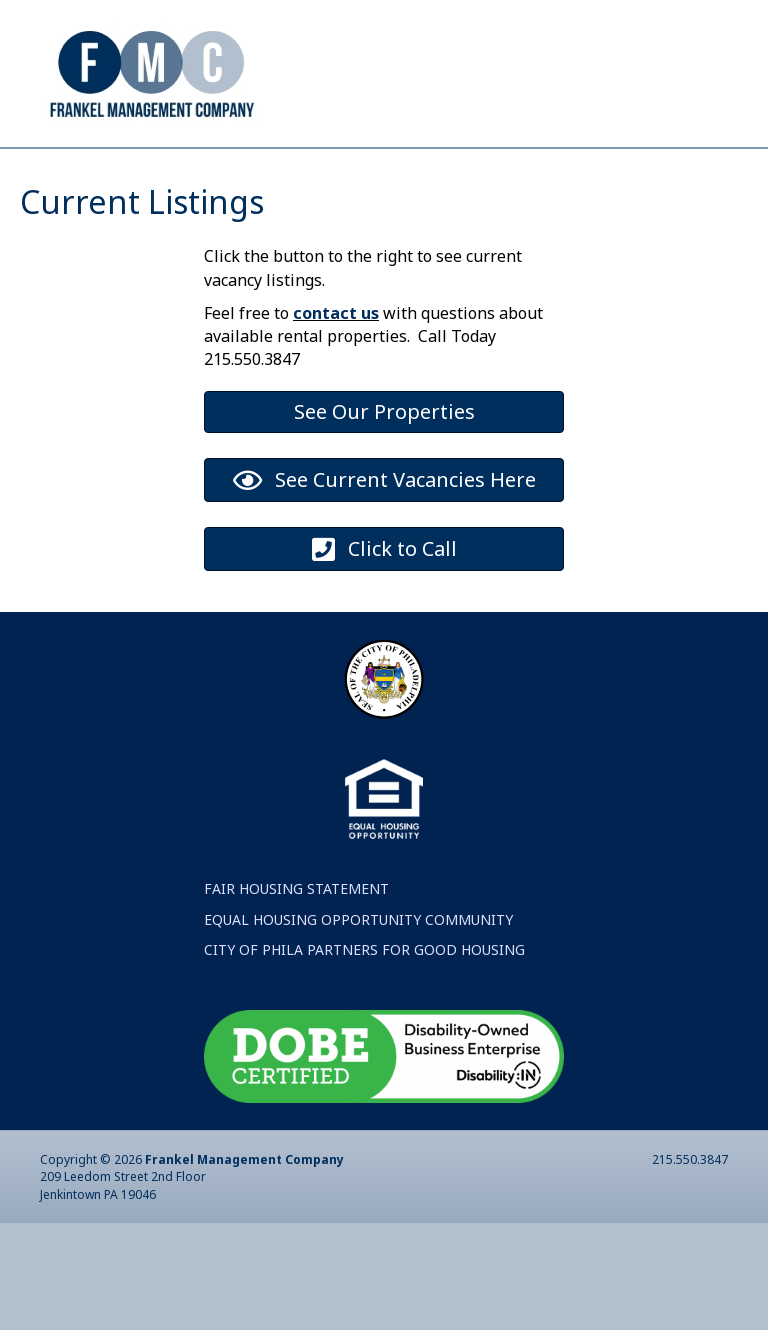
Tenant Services (558, 165)
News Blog (112, 237)
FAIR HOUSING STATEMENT (296, 995)
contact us (336, 420)
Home (93, 165)
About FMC (221, 165)
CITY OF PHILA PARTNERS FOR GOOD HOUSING (364, 1056)
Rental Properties (566, 200)
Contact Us (372, 165)
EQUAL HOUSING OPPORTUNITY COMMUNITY (358, 1026)
